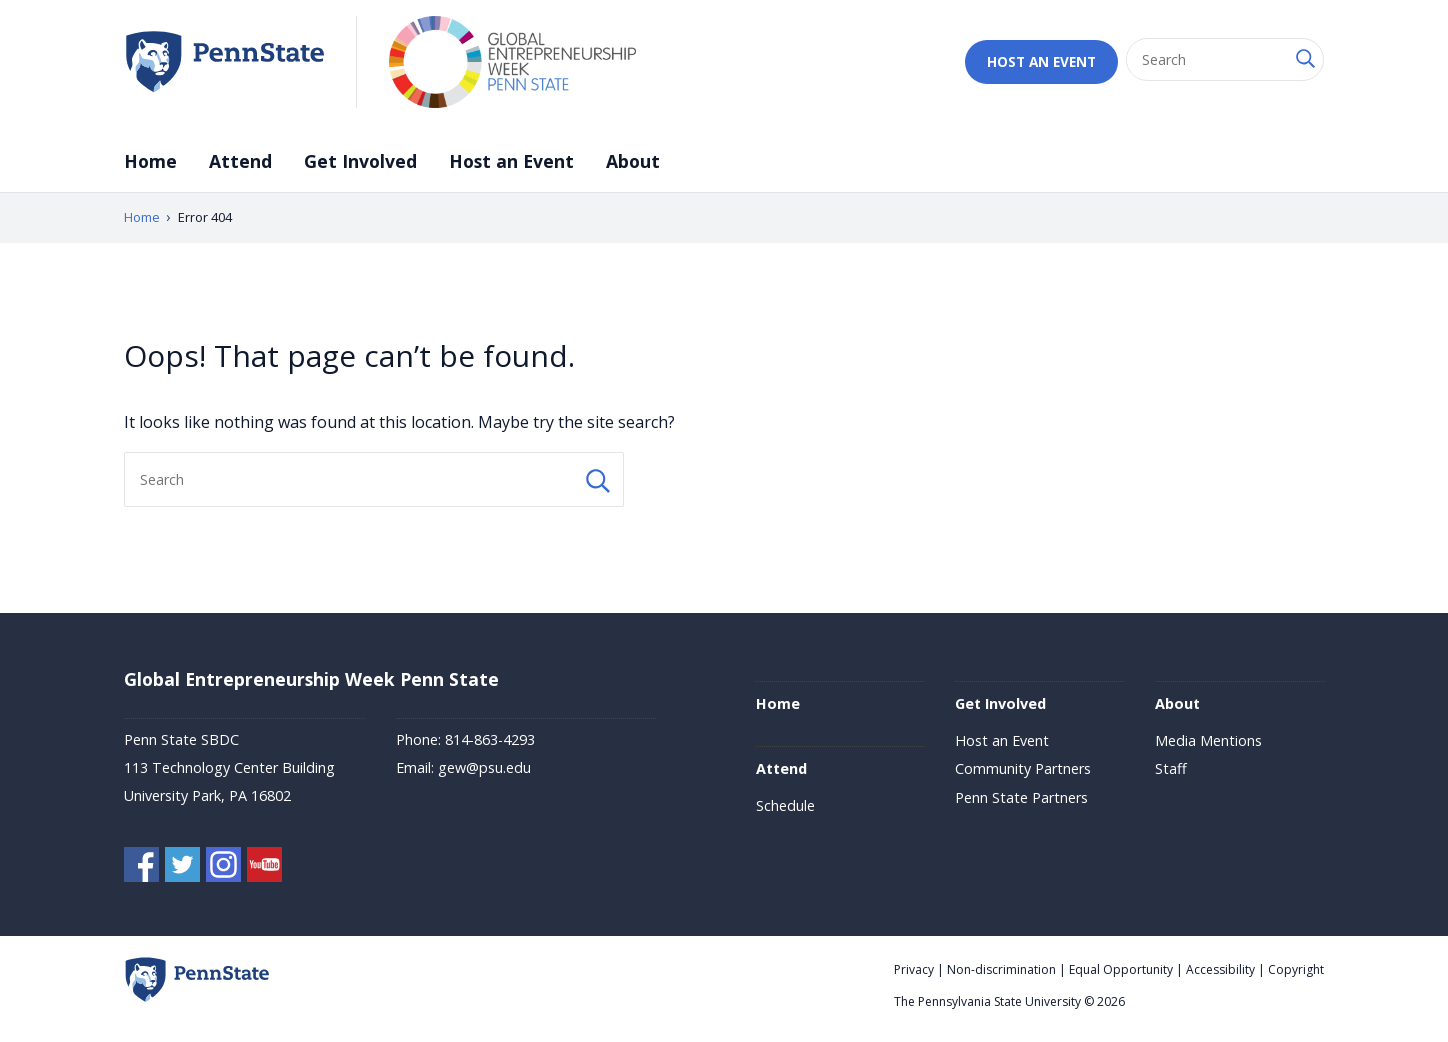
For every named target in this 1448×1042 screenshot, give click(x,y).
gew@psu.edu (484, 767)
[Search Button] (1304, 59)
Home (150, 161)
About (633, 161)
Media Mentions (1208, 740)
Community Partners (1023, 768)
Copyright (1296, 969)
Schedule (785, 805)
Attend (240, 161)
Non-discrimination (1001, 969)
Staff (1171, 768)
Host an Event (1041, 61)
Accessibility (1220, 969)
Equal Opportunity (1121, 969)
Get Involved (360, 161)
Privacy (914, 969)
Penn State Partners (1021, 797)
